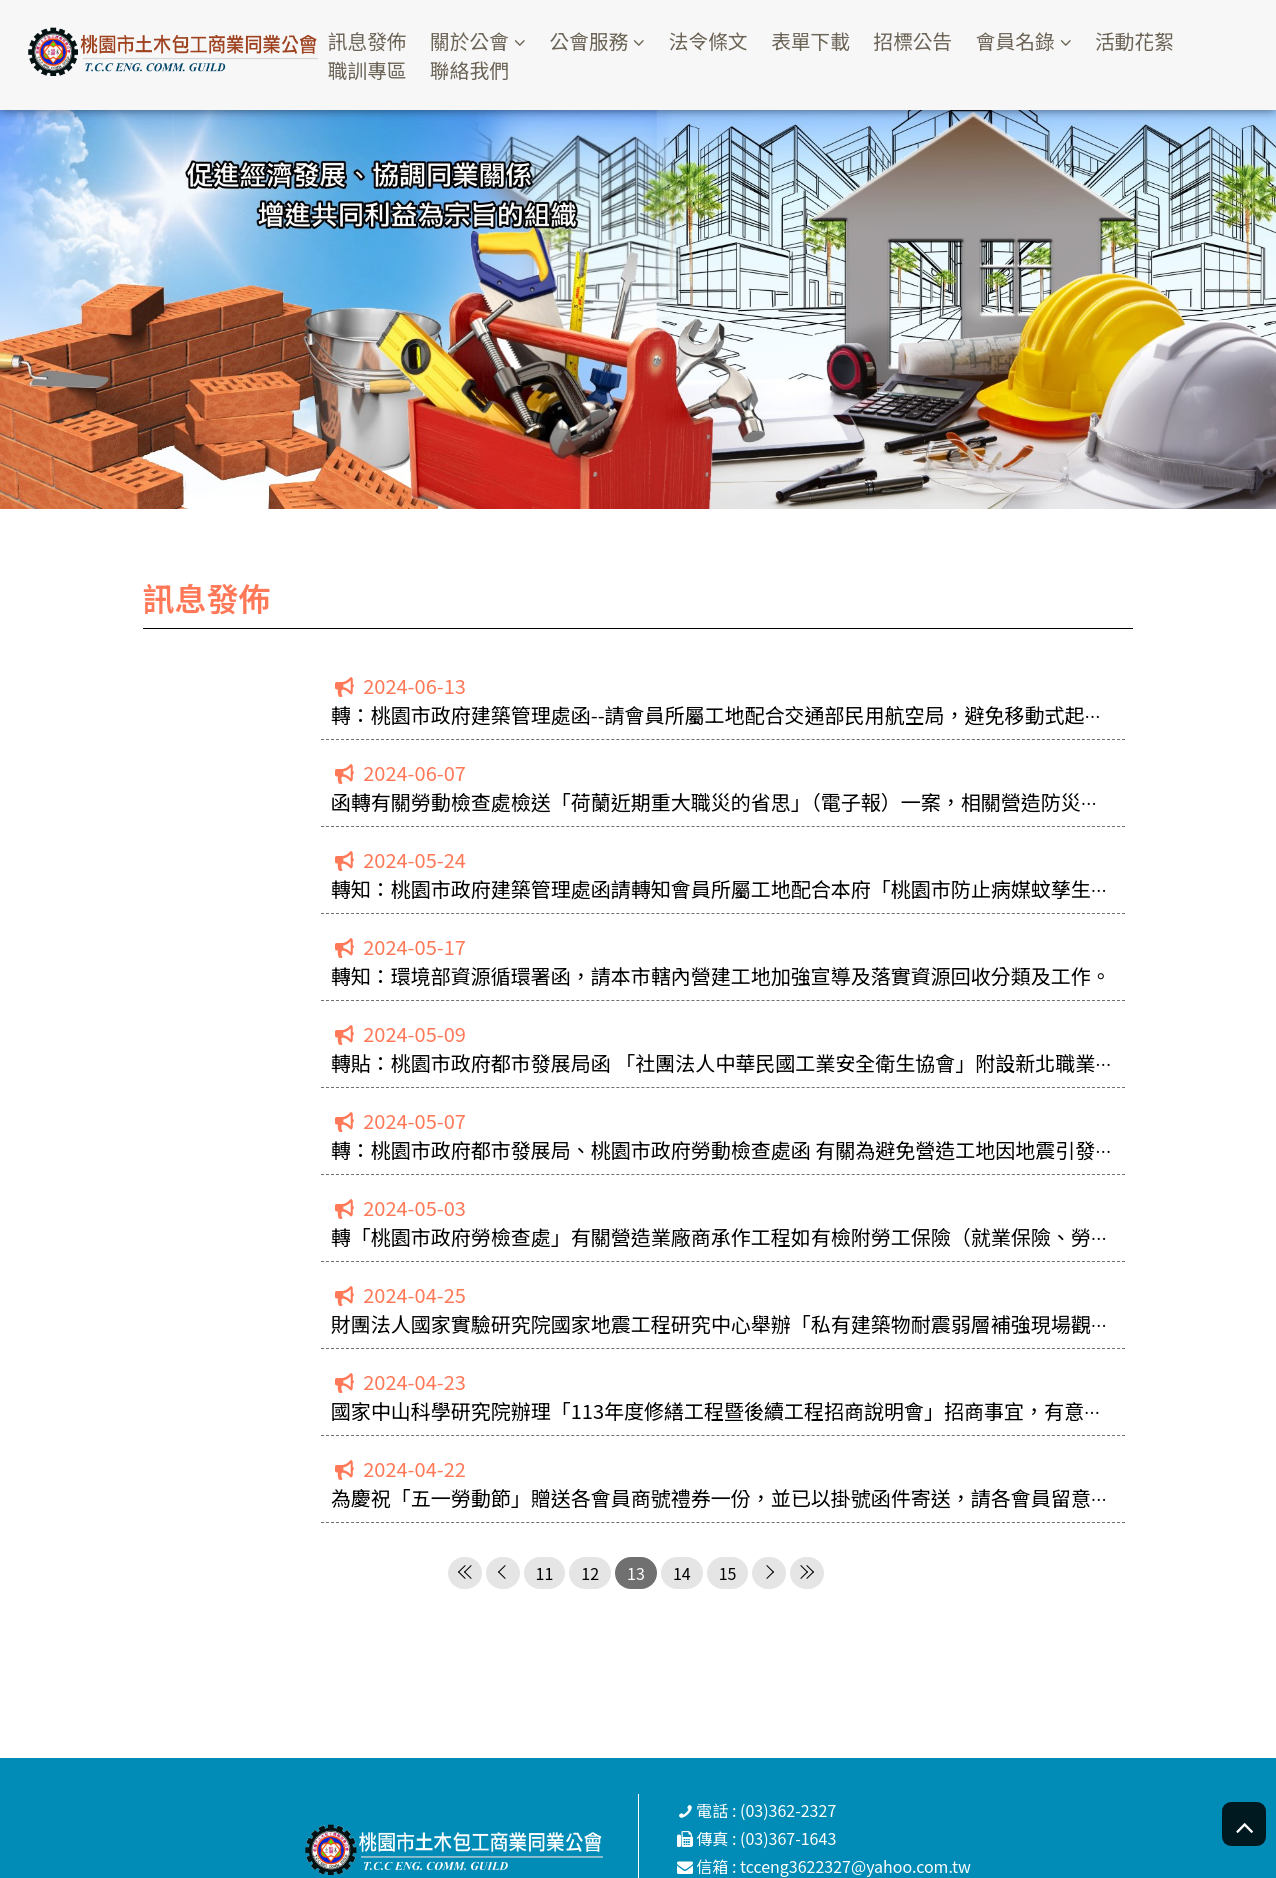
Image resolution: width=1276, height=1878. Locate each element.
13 (636, 1573)
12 (590, 1573)
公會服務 (600, 41)
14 (682, 1573)
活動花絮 (1152, 40)
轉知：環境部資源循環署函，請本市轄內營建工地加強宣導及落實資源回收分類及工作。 (721, 975)
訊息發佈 (376, 40)
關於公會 (479, 41)
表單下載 (824, 40)
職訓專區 (376, 68)
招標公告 (927, 40)
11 (545, 1573)
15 (728, 1573)
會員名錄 (1031, 41)
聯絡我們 (479, 68)
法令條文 (720, 40)
